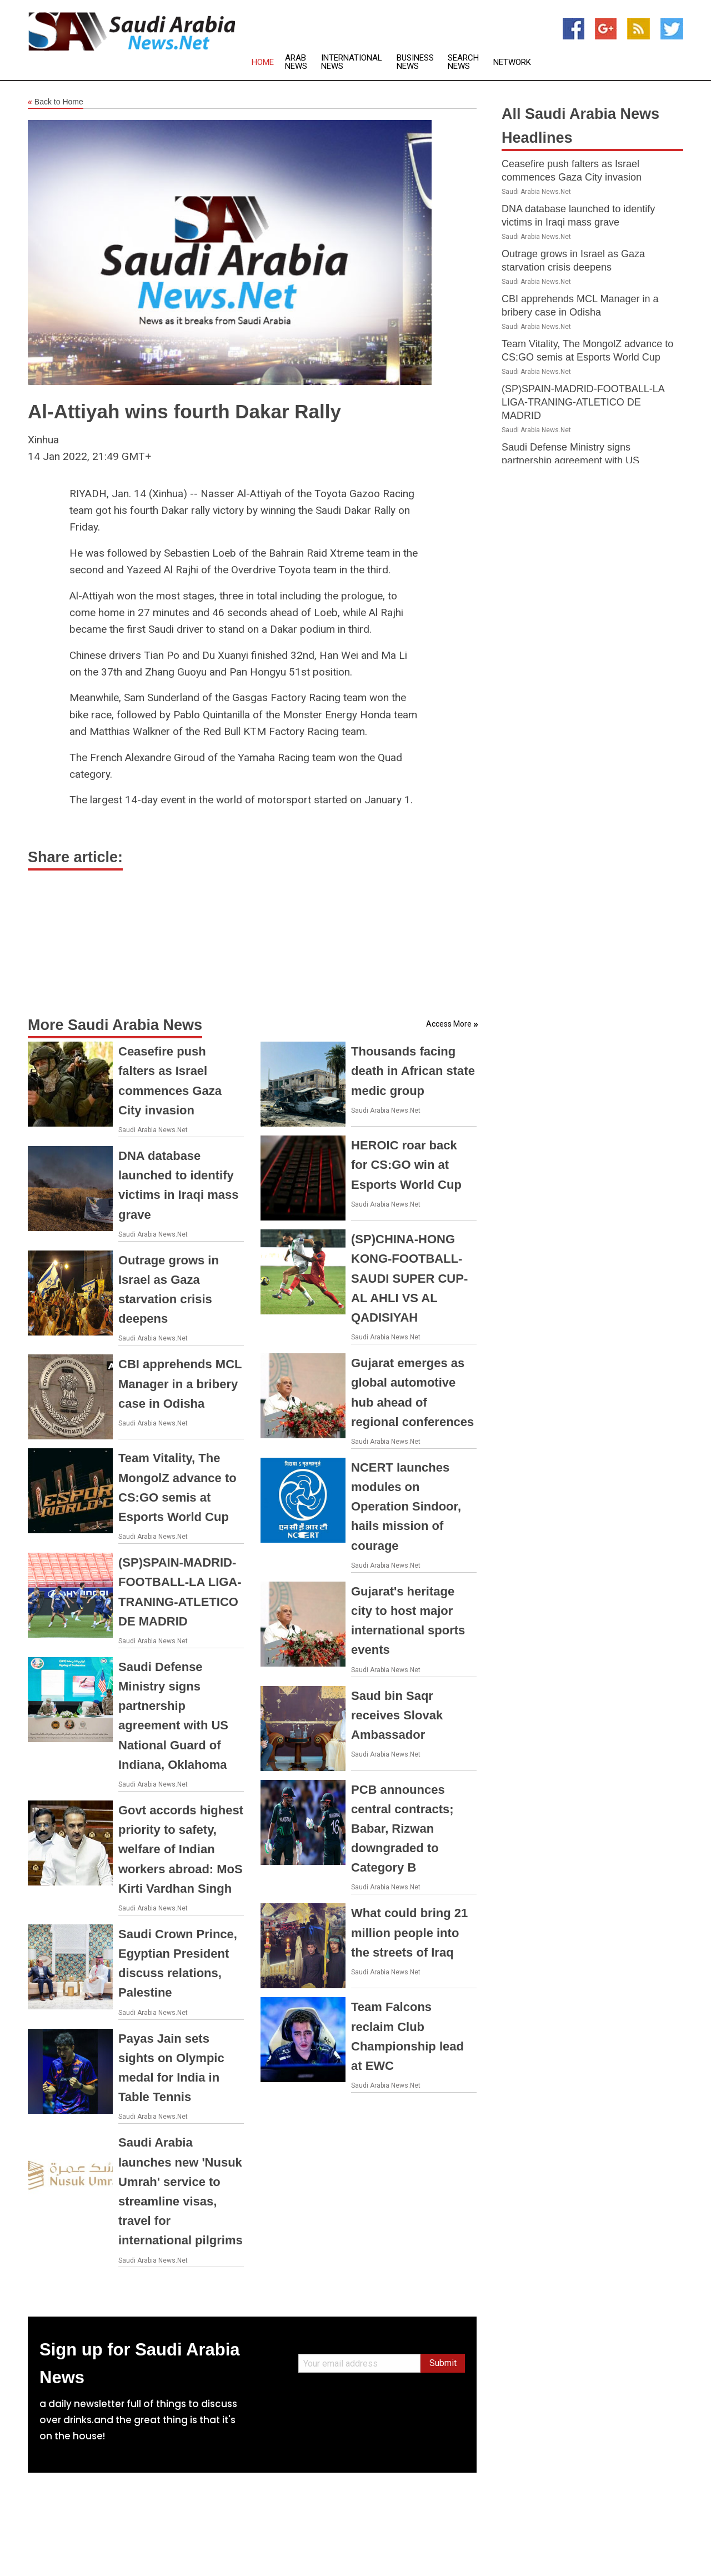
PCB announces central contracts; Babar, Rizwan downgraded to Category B (402, 1829)
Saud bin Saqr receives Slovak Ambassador (397, 1715)
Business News (415, 62)
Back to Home (55, 102)
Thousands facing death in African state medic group (413, 1070)
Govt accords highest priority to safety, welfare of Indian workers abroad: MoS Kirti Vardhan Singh (180, 1849)
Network (512, 62)
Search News (463, 62)
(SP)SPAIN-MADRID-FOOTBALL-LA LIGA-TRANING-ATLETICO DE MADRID (583, 402)
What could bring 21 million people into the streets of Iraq (409, 1932)
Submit (443, 2363)
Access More (449, 1023)
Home (263, 62)
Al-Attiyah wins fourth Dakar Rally (184, 411)
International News (351, 62)
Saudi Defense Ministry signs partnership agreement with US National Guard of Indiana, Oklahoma (584, 460)
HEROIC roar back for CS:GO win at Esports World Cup (406, 1164)
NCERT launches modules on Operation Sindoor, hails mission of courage (406, 1506)
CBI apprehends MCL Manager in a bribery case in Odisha (180, 1383)
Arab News (296, 62)
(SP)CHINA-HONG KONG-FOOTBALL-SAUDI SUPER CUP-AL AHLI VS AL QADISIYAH (409, 1278)
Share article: (75, 857)
